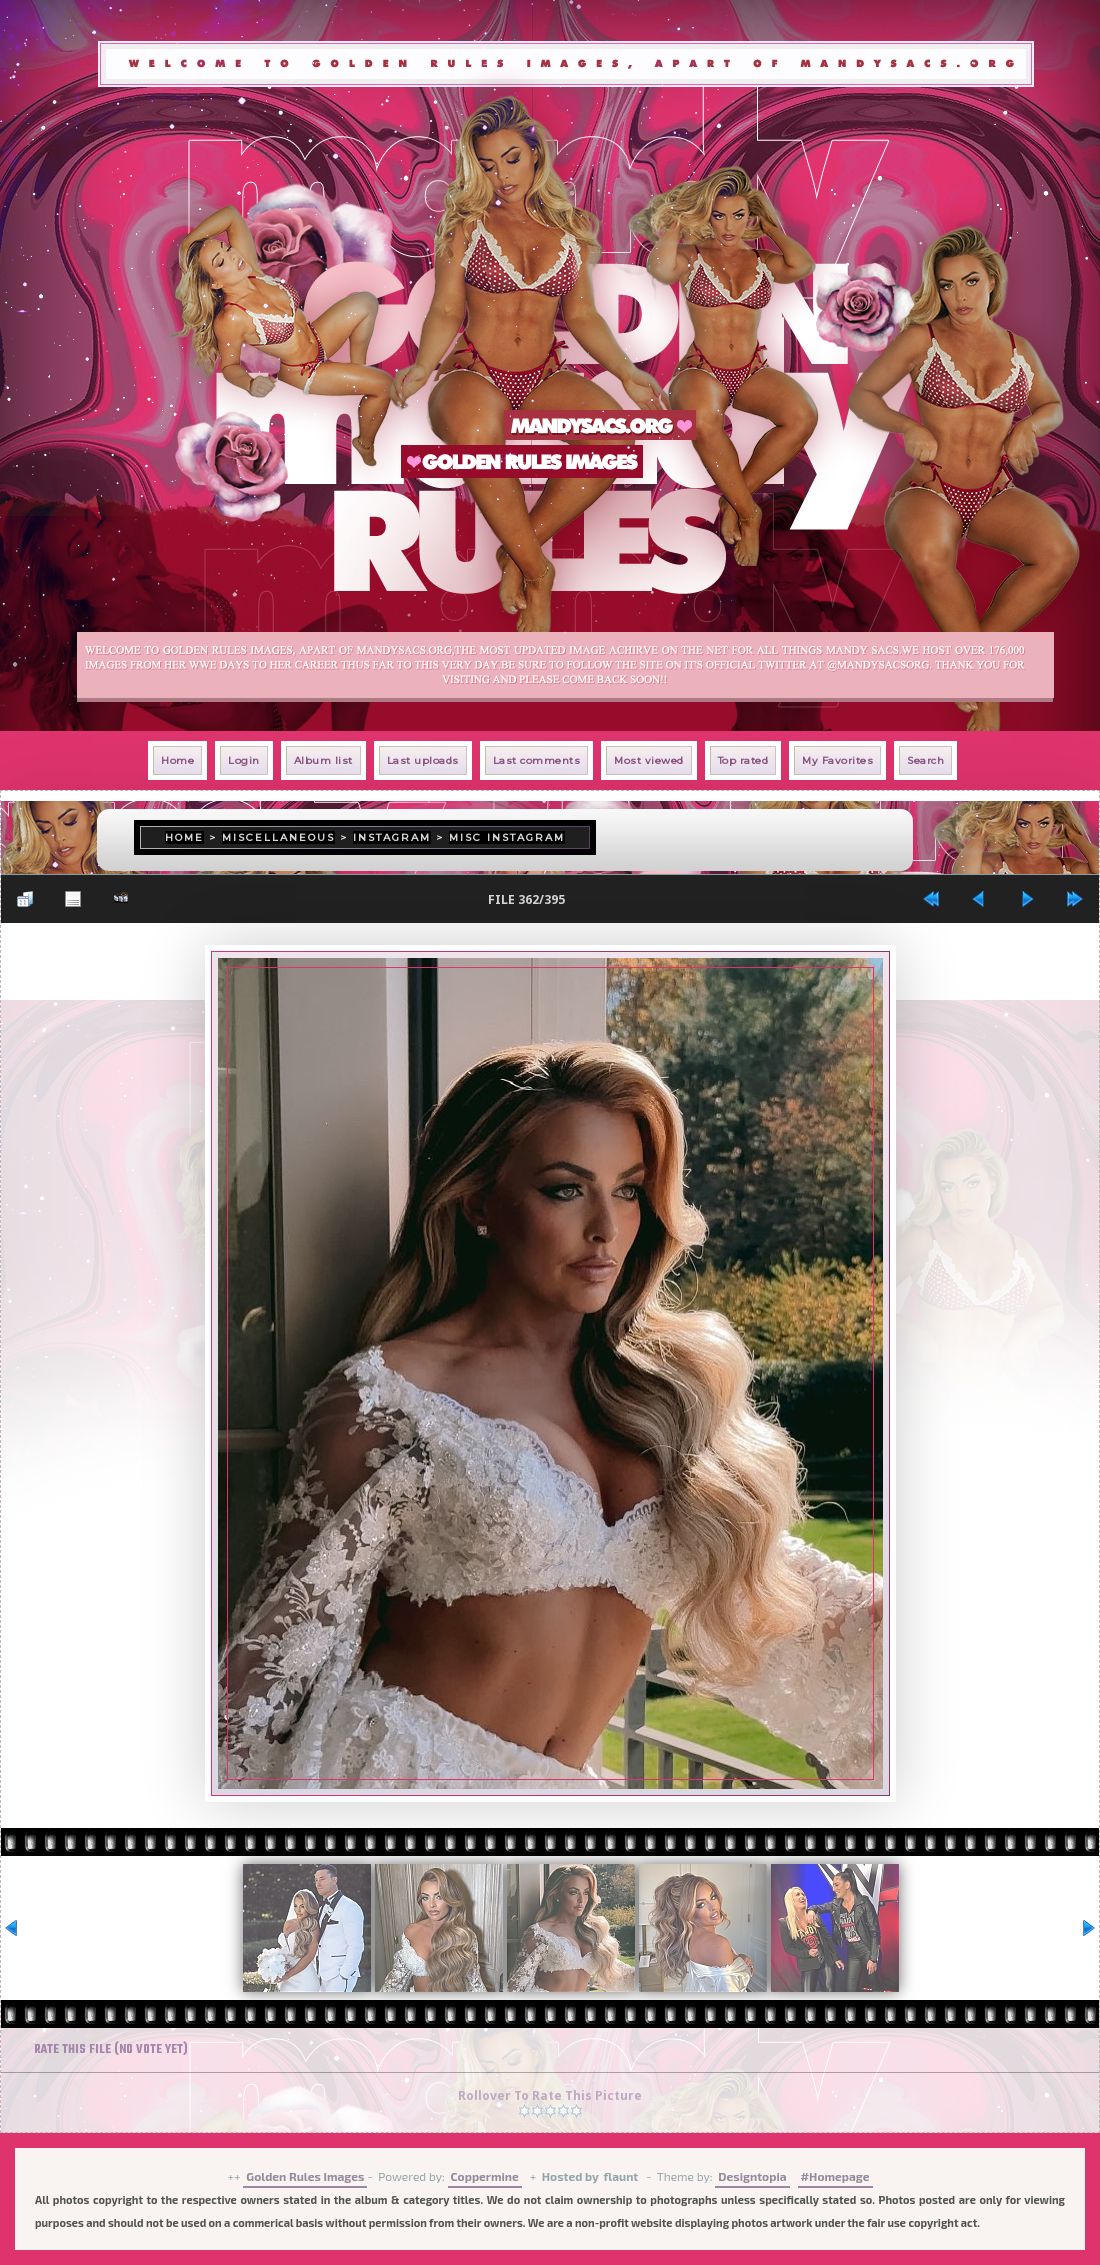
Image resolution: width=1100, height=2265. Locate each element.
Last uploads (423, 760)
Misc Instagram (507, 837)
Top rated (743, 760)
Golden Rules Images (305, 2176)
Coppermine (485, 2176)
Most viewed (649, 760)
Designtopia (752, 2176)
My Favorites (837, 760)
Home (177, 760)
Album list (323, 760)
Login (244, 760)
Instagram (392, 837)
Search (925, 760)
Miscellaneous (278, 837)
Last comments (537, 760)
